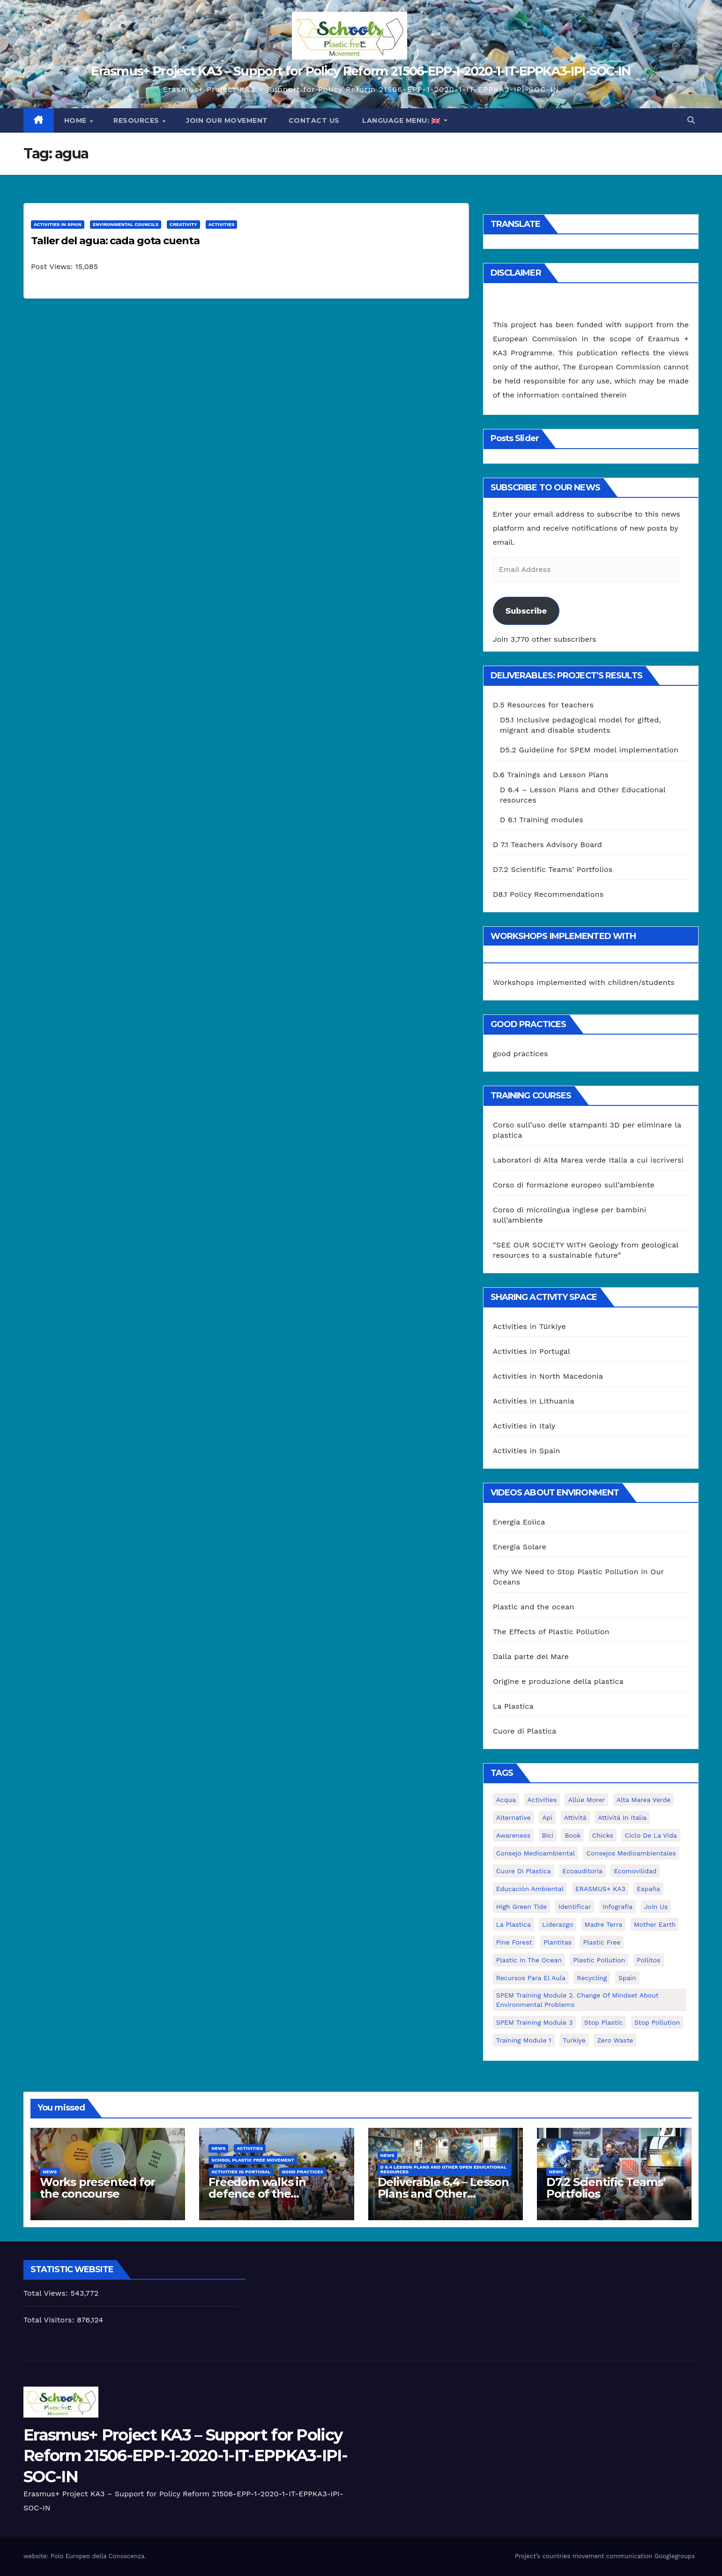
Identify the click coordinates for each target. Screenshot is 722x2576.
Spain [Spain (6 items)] (627, 1978)
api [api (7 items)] (547, 1817)
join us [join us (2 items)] (656, 1906)
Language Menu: (401, 120)
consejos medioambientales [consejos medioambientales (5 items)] (631, 1853)
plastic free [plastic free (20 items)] (601, 1942)
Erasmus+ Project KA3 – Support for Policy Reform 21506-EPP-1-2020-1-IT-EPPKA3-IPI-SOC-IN (361, 71)
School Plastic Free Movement (252, 2160)
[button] (691, 120)
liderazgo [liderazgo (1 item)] (557, 1924)
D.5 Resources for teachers (543, 704)
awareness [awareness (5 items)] (513, 1835)
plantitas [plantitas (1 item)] (557, 1942)
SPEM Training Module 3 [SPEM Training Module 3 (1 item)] (534, 2022)
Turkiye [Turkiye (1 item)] (574, 2040)
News (50, 2171)
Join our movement (227, 120)
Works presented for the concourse (97, 2187)
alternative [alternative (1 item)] (513, 1817)
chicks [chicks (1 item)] (602, 1835)
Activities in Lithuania (533, 1401)
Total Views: (46, 2293)
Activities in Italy (524, 1425)
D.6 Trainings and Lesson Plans (551, 774)
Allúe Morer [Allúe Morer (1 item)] (586, 1799)
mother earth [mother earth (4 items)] (655, 1924)
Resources (137, 120)
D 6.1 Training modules (541, 819)
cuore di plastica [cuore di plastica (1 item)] (523, 1871)
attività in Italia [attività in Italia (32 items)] (622, 1817)
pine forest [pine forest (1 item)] (514, 1942)
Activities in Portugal (531, 1351)
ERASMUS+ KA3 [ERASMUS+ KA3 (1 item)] (600, 1889)
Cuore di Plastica (525, 1731)
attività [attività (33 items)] (575, 1817)
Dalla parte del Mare (531, 1656)
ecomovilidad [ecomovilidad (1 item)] (635, 1871)
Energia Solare (520, 1546)
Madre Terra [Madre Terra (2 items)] (604, 1924)
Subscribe (526, 611)
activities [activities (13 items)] (542, 1799)
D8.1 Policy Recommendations (548, 894)
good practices (520, 1053)
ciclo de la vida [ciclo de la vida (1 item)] (651, 1835)
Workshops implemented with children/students (584, 982)
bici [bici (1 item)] (547, 1835)
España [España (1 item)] (648, 1889)
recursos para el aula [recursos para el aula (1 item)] (531, 1978)
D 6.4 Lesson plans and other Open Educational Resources (443, 2169)
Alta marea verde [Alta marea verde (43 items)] (644, 1799)
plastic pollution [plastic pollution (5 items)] (599, 1960)
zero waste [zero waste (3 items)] (615, 2040)
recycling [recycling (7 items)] (592, 1978)
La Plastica (513, 1706)
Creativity (183, 224)
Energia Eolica (519, 1521)
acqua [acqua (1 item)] (506, 1799)
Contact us (314, 120)
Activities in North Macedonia (548, 1376)
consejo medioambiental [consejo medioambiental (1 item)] (535, 1853)
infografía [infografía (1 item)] (618, 1906)
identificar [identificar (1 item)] (574, 1906)
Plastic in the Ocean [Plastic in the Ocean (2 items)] (529, 1960)
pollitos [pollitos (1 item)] (649, 1960)
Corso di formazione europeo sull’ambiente (574, 1184)
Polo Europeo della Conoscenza (97, 2556)
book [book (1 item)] (573, 1835)
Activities (221, 224)
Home (76, 120)
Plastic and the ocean (533, 1606)
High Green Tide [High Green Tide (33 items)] (521, 1906)
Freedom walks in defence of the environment (257, 2193)
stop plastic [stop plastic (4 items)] (603, 2022)
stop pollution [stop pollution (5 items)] (657, 2022)
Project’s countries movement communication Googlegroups (605, 2556)
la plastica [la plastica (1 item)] (513, 1924)
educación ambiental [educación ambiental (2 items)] (530, 1889)
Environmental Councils (125, 224)
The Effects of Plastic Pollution (551, 1631)
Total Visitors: (50, 2319)
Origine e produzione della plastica (558, 1681)
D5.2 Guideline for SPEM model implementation (589, 749)
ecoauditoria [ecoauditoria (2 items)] (582, 1871)
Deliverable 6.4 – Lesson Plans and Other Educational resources (443, 2193)
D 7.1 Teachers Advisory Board (547, 844)
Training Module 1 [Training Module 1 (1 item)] (523, 2040)
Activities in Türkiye (529, 1326)
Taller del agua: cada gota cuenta (115, 240)
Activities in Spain (58, 224)
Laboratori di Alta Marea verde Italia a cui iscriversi (588, 1160)
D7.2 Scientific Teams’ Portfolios (553, 869)
